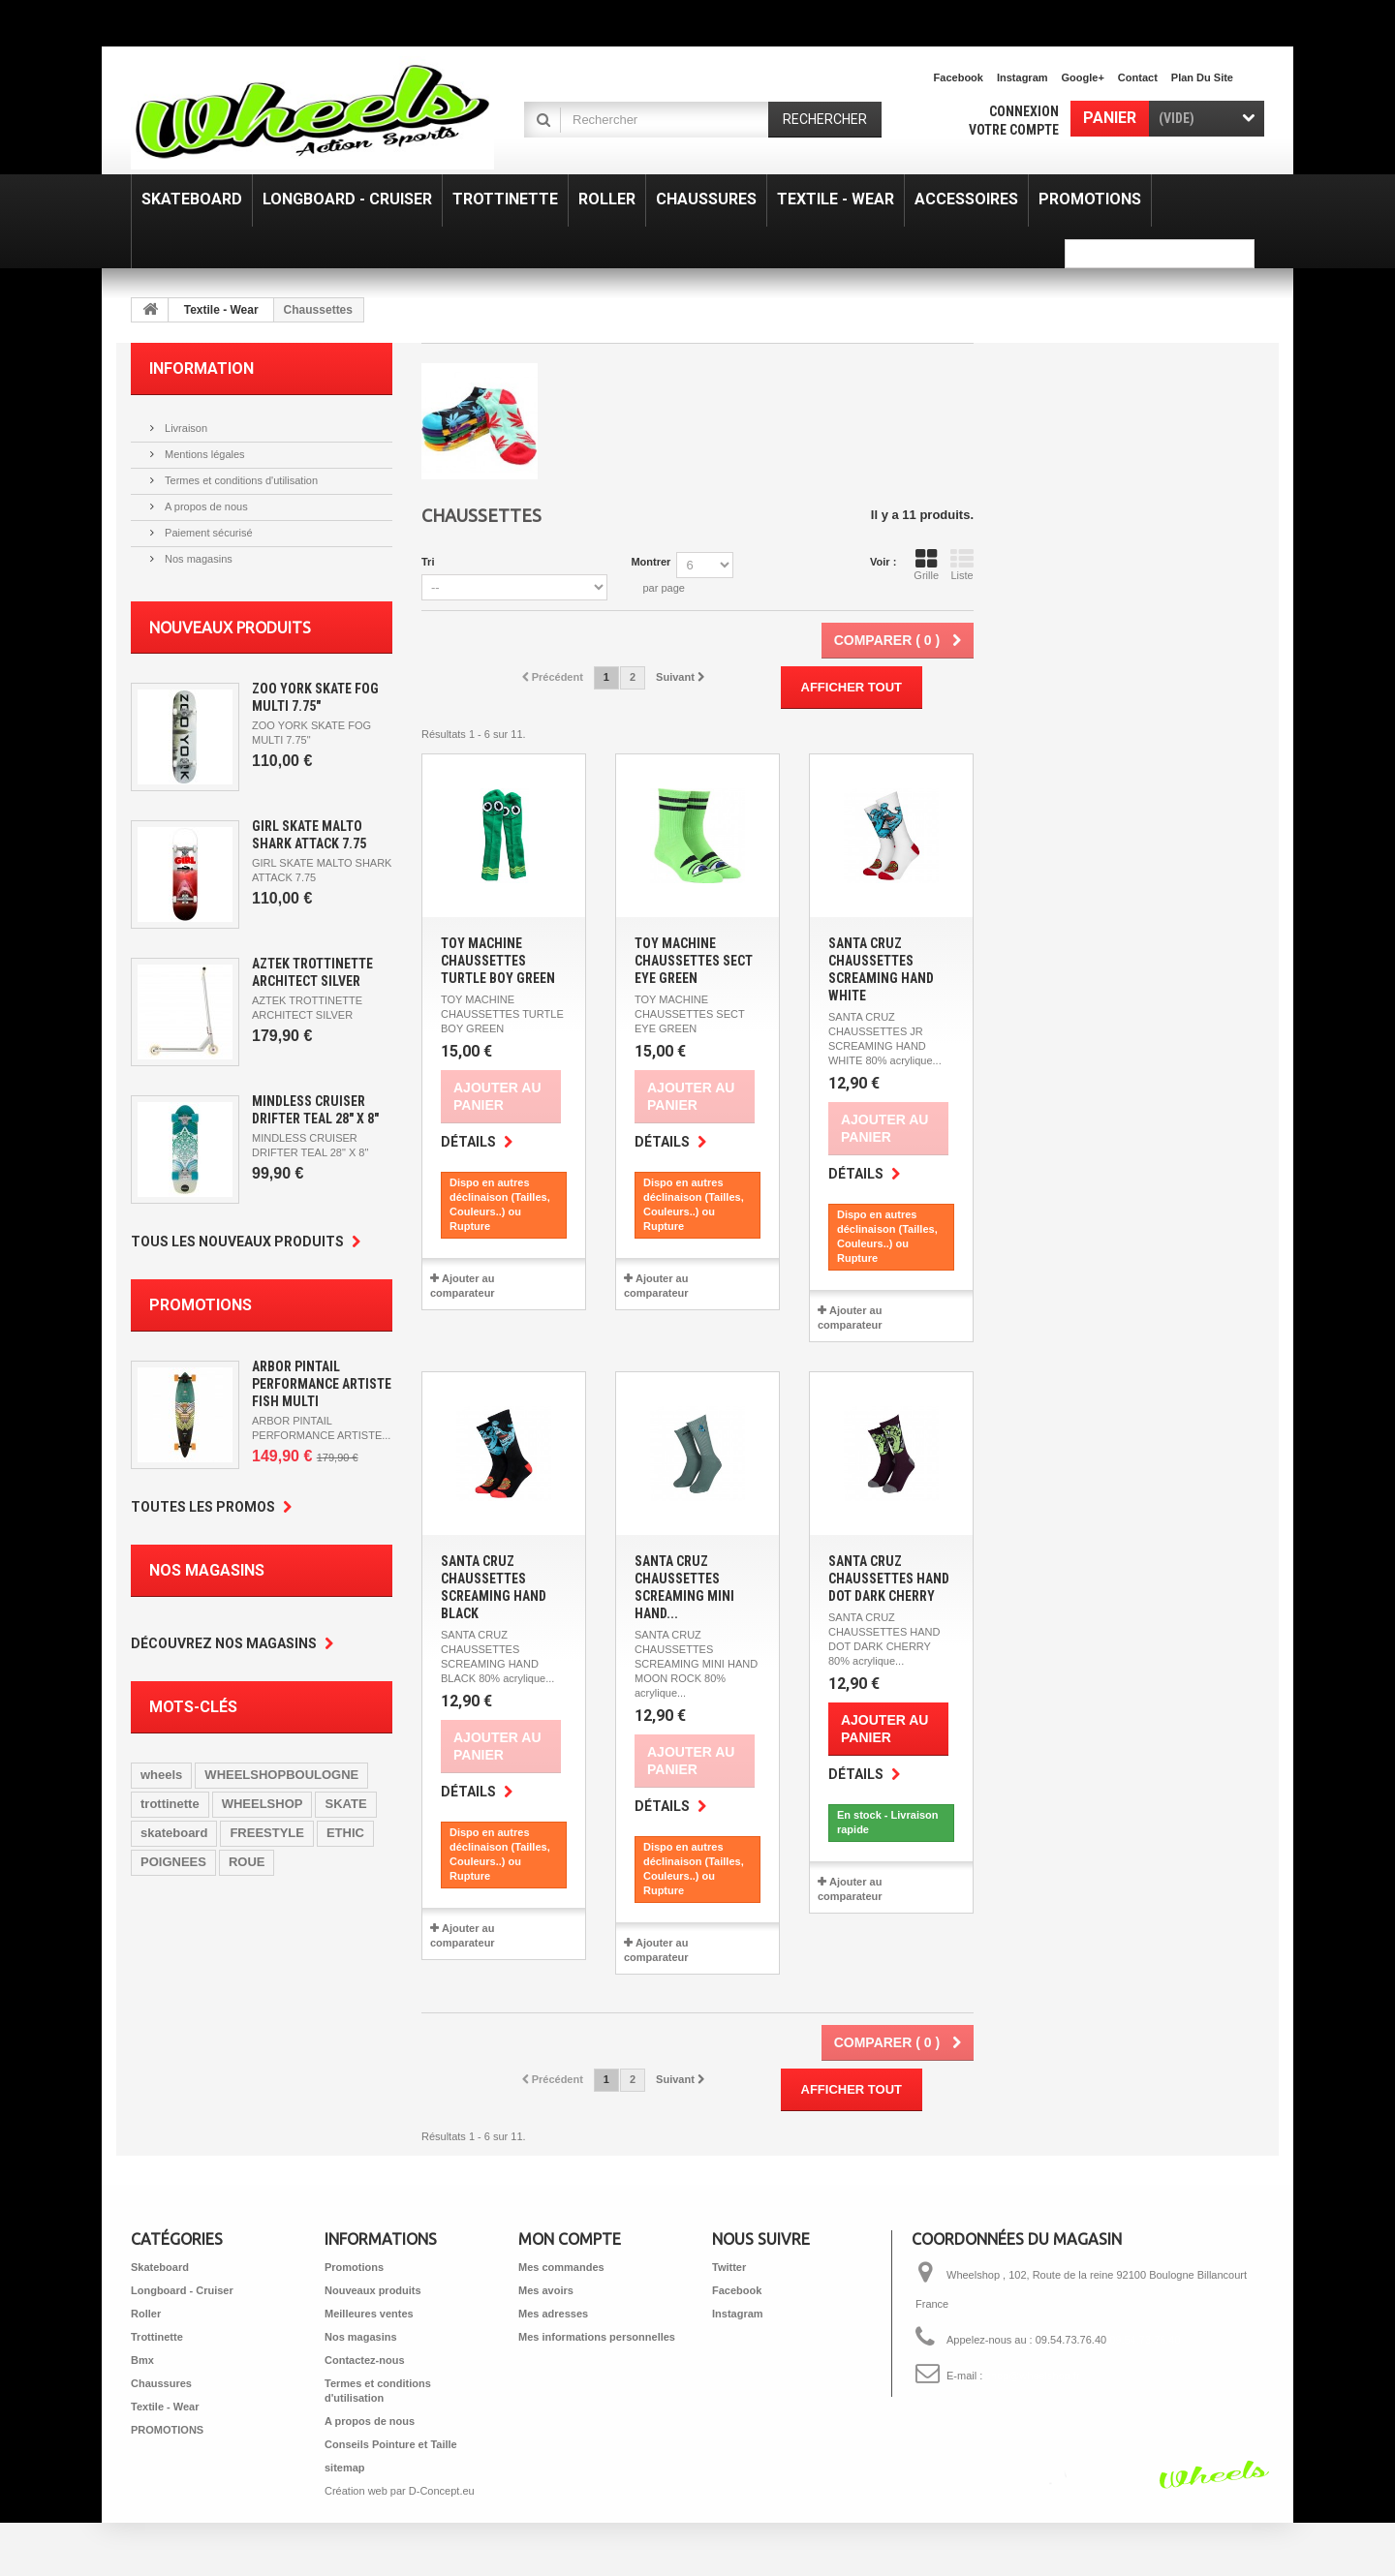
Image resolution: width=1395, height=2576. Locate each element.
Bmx (142, 2360)
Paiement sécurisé (207, 532)
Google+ (1083, 77)
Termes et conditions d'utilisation (240, 480)
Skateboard (160, 2267)
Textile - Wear (221, 310)
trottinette (170, 1803)
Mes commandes (561, 2267)
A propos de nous (205, 506)
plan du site (1202, 77)
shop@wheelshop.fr (1032, 2375)
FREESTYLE (267, 1832)
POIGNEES (173, 1862)
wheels (161, 1774)
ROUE (247, 1862)
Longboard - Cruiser (182, 2290)
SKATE (345, 1803)
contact (1138, 77)
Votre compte (1014, 130)
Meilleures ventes (369, 2313)
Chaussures (161, 2383)
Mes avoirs (546, 2290)
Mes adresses (553, 2313)
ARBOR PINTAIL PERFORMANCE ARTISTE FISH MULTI (321, 1384)
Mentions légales (203, 454)
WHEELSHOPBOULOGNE (281, 1774)
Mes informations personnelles (596, 2337)
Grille (926, 564)
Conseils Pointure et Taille (391, 2444)
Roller (146, 2313)
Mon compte (569, 2239)
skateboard (173, 1832)
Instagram (1022, 77)
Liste (962, 564)
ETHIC (345, 1832)
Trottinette (157, 2337)
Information (201, 368)
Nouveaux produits (230, 627)
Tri (427, 561)
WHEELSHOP (262, 1803)
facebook (958, 77)
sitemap (345, 2467)
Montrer (650, 561)
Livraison (184, 428)
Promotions (200, 1305)
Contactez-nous (365, 2360)
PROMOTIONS (167, 2430)
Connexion (1024, 111)
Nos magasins (197, 559)
